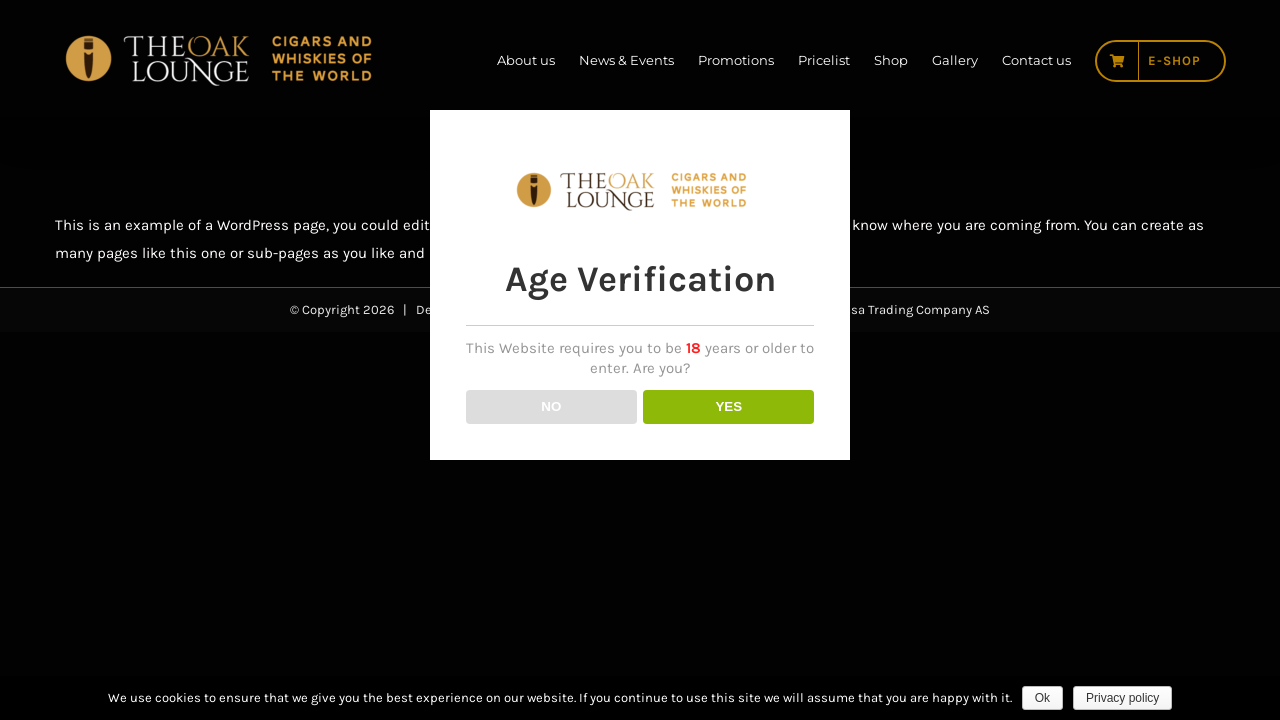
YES (728, 442)
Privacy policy (1122, 698)
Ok (1042, 698)
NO (551, 442)
